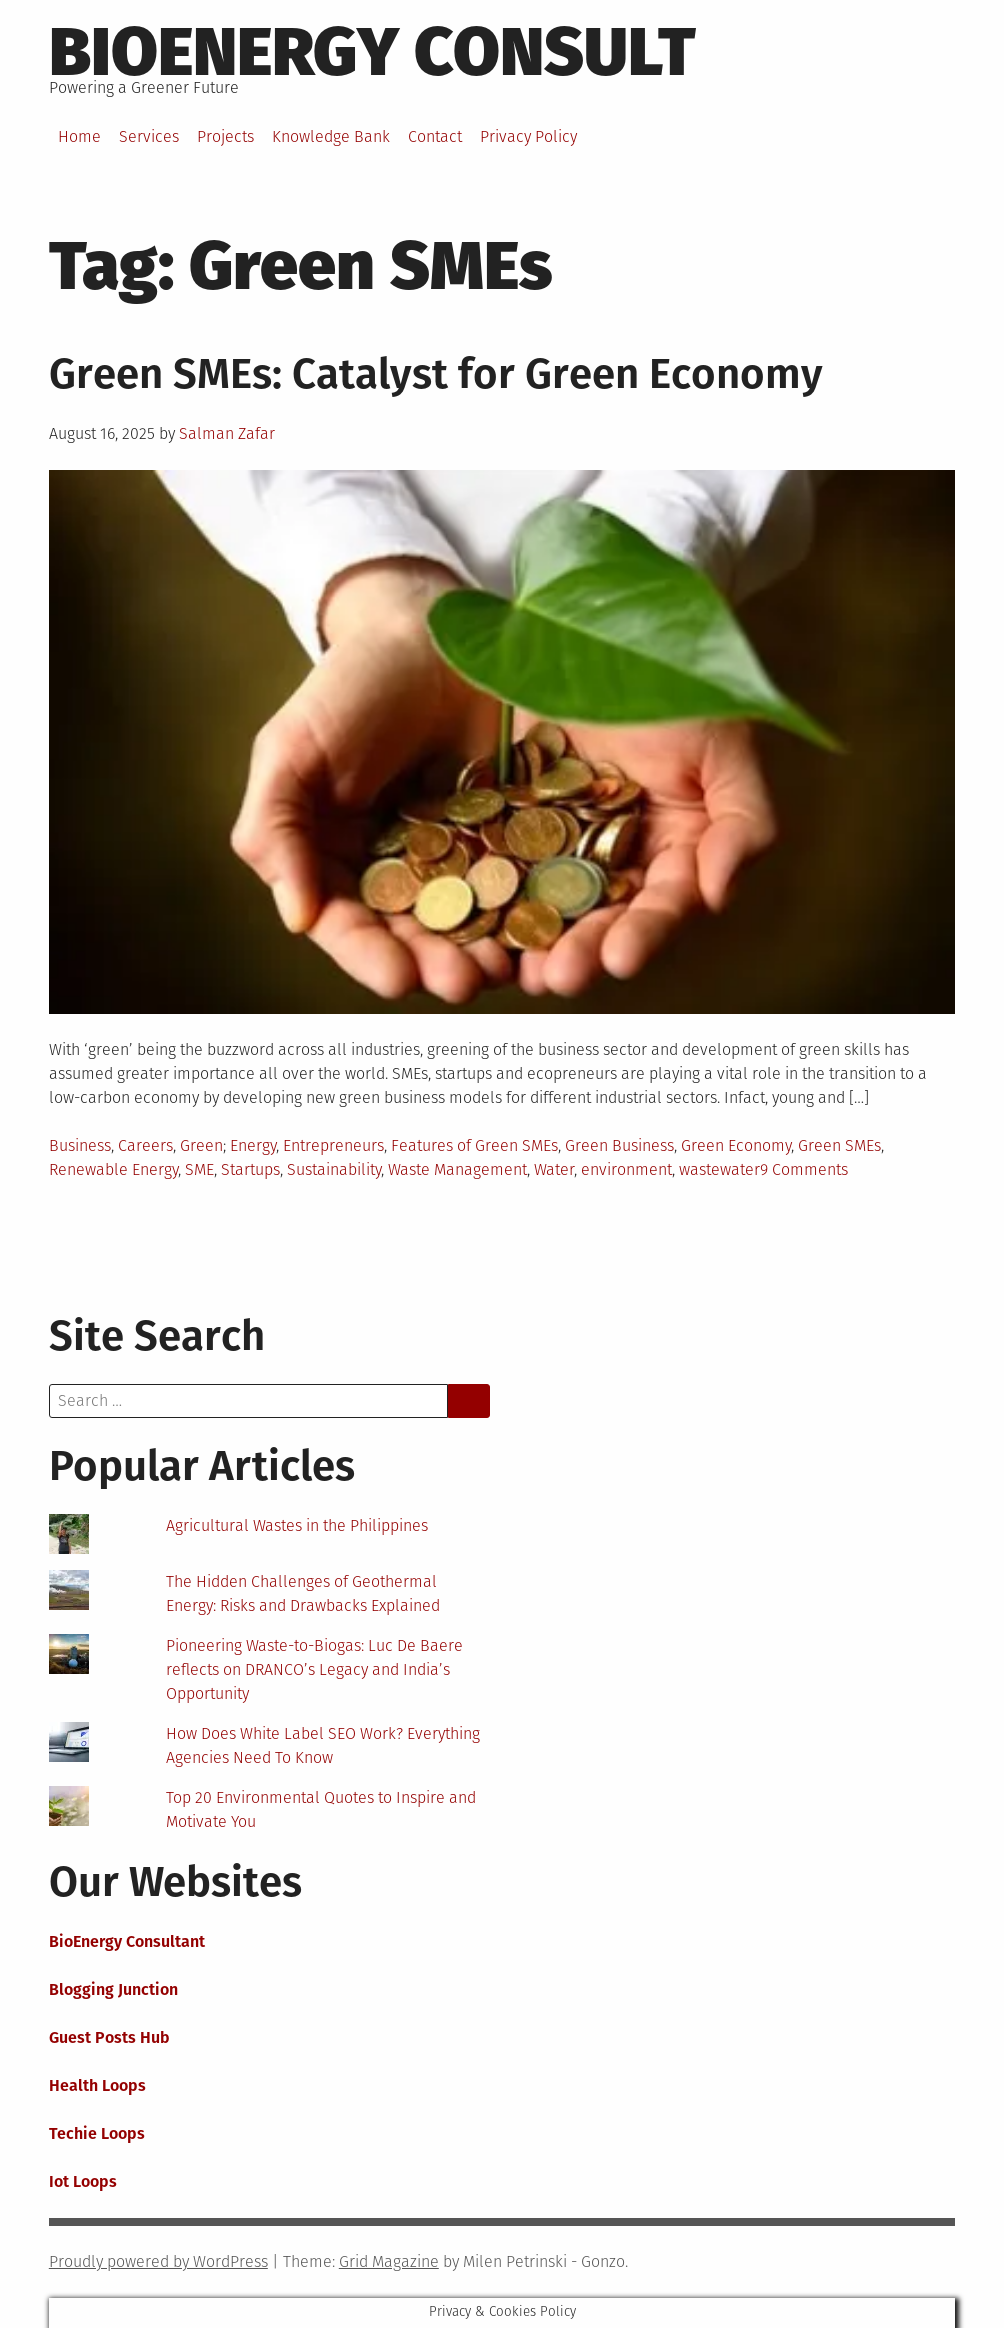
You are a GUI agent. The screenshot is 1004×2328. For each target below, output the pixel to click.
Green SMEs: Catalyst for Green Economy (436, 374)
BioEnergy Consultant (127, 1941)
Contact (435, 136)
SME (199, 1169)
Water (554, 1169)
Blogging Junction (113, 1989)
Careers (145, 1145)
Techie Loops (97, 2133)
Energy (253, 1145)
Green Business (619, 1145)
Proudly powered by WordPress (158, 2261)
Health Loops (97, 2085)
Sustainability (334, 1169)
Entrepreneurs (333, 1145)
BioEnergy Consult (372, 52)
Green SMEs (839, 1145)
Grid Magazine (389, 2261)
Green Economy (736, 1145)
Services (149, 136)
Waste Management (457, 1169)
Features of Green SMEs (474, 1145)
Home (79, 136)
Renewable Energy (113, 1169)
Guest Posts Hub (109, 2037)
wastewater (719, 1169)
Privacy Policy (528, 136)
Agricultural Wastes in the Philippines (297, 1525)
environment (626, 1169)
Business (80, 1145)
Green (201, 1145)
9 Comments (804, 1169)
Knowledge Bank (331, 136)
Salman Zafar (227, 433)
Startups (250, 1169)
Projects (225, 136)
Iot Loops (83, 2181)
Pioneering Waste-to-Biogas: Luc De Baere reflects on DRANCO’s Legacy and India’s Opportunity (314, 1669)
